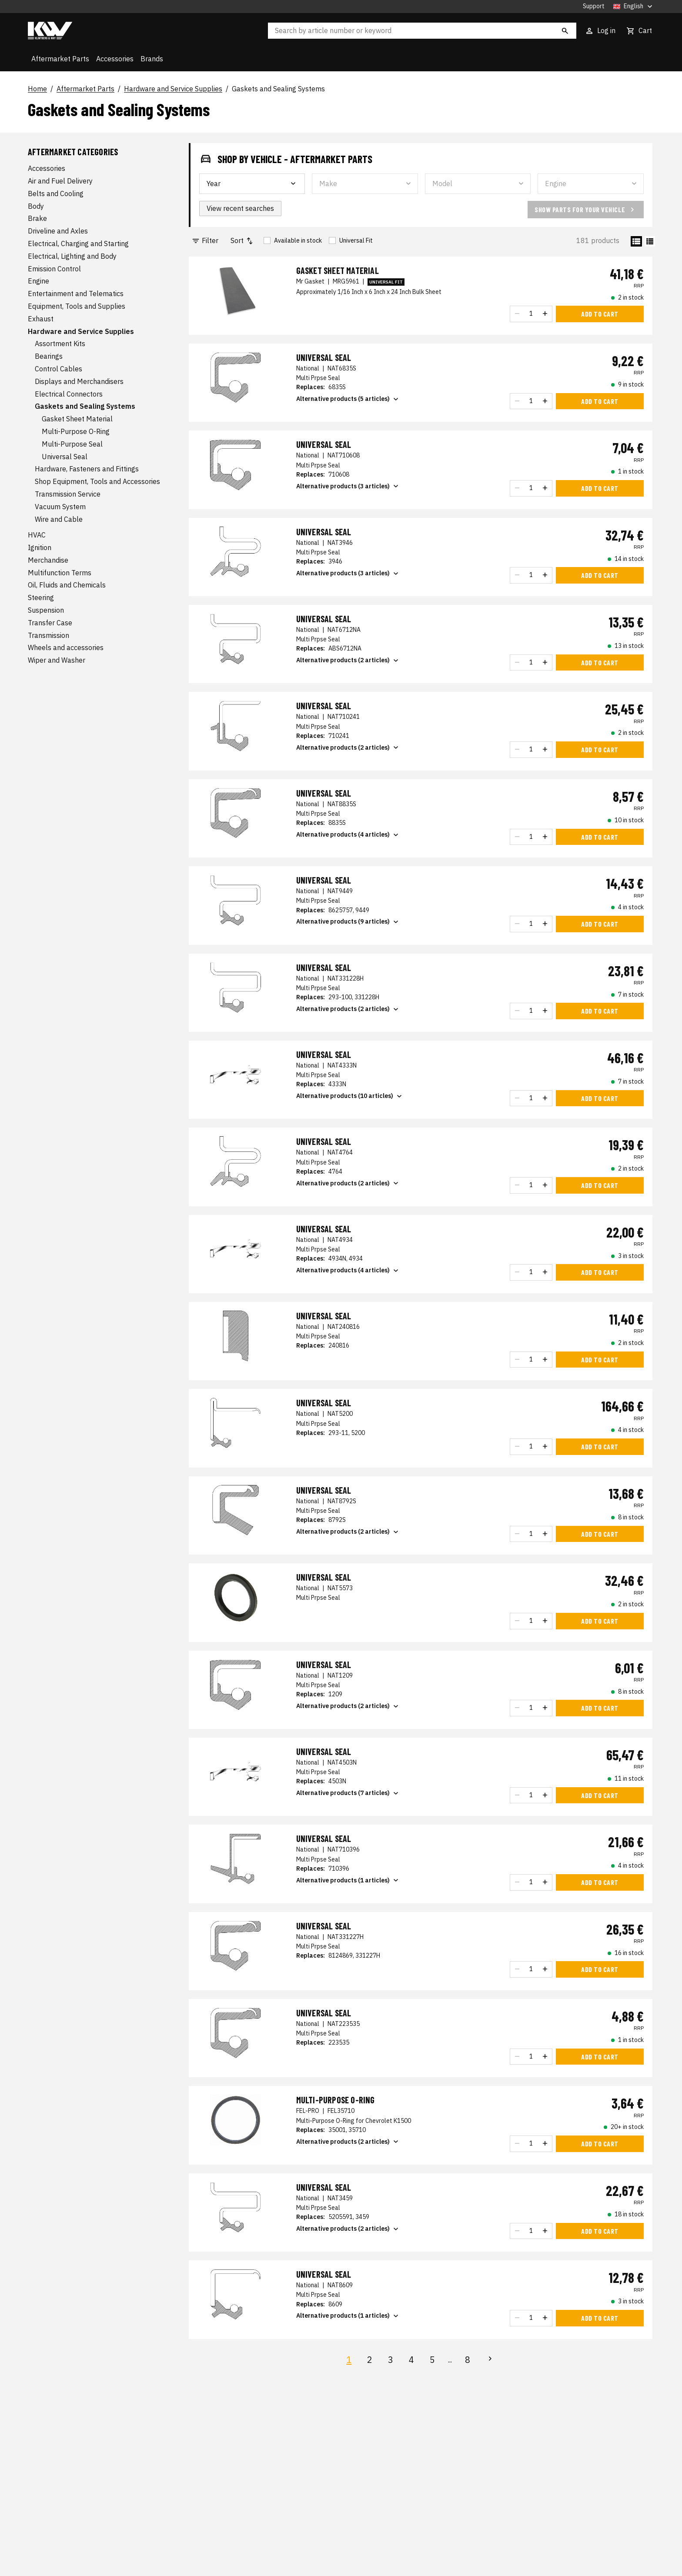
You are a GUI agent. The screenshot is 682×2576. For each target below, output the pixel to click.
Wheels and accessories (66, 647)
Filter (204, 240)
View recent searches (240, 208)
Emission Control (54, 268)
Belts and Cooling (56, 193)
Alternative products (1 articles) (348, 1880)
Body (36, 206)
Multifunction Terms (59, 572)
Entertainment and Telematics (76, 293)
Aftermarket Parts (60, 58)
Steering (41, 597)
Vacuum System (60, 506)
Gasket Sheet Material (77, 418)
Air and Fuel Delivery (60, 181)
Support (594, 6)
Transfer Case (50, 622)
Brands (151, 58)
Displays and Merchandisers (79, 381)
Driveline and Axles (58, 231)
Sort (242, 240)
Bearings (49, 356)
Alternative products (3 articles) (348, 486)
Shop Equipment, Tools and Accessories (97, 481)
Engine (38, 281)
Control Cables (58, 368)
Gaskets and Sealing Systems (278, 89)
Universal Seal (64, 456)
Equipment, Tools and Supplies (76, 306)
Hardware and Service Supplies (173, 89)
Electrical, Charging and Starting (78, 243)
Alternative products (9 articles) (348, 922)
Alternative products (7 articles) (348, 1793)
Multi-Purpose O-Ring (76, 431)
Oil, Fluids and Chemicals (67, 585)
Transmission (48, 635)
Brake (37, 218)
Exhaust (40, 318)
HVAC (37, 535)
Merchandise (48, 560)
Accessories (115, 58)
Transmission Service (67, 494)
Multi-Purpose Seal (72, 444)
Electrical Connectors (69, 394)
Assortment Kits (60, 343)
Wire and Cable (59, 519)
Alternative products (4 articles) (348, 835)
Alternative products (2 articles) (348, 660)
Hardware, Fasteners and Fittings (87, 468)
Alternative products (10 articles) (350, 1096)
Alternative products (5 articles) (348, 399)
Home (37, 89)
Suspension (46, 610)
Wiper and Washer (56, 660)
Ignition (39, 547)
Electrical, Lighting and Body (72, 256)
